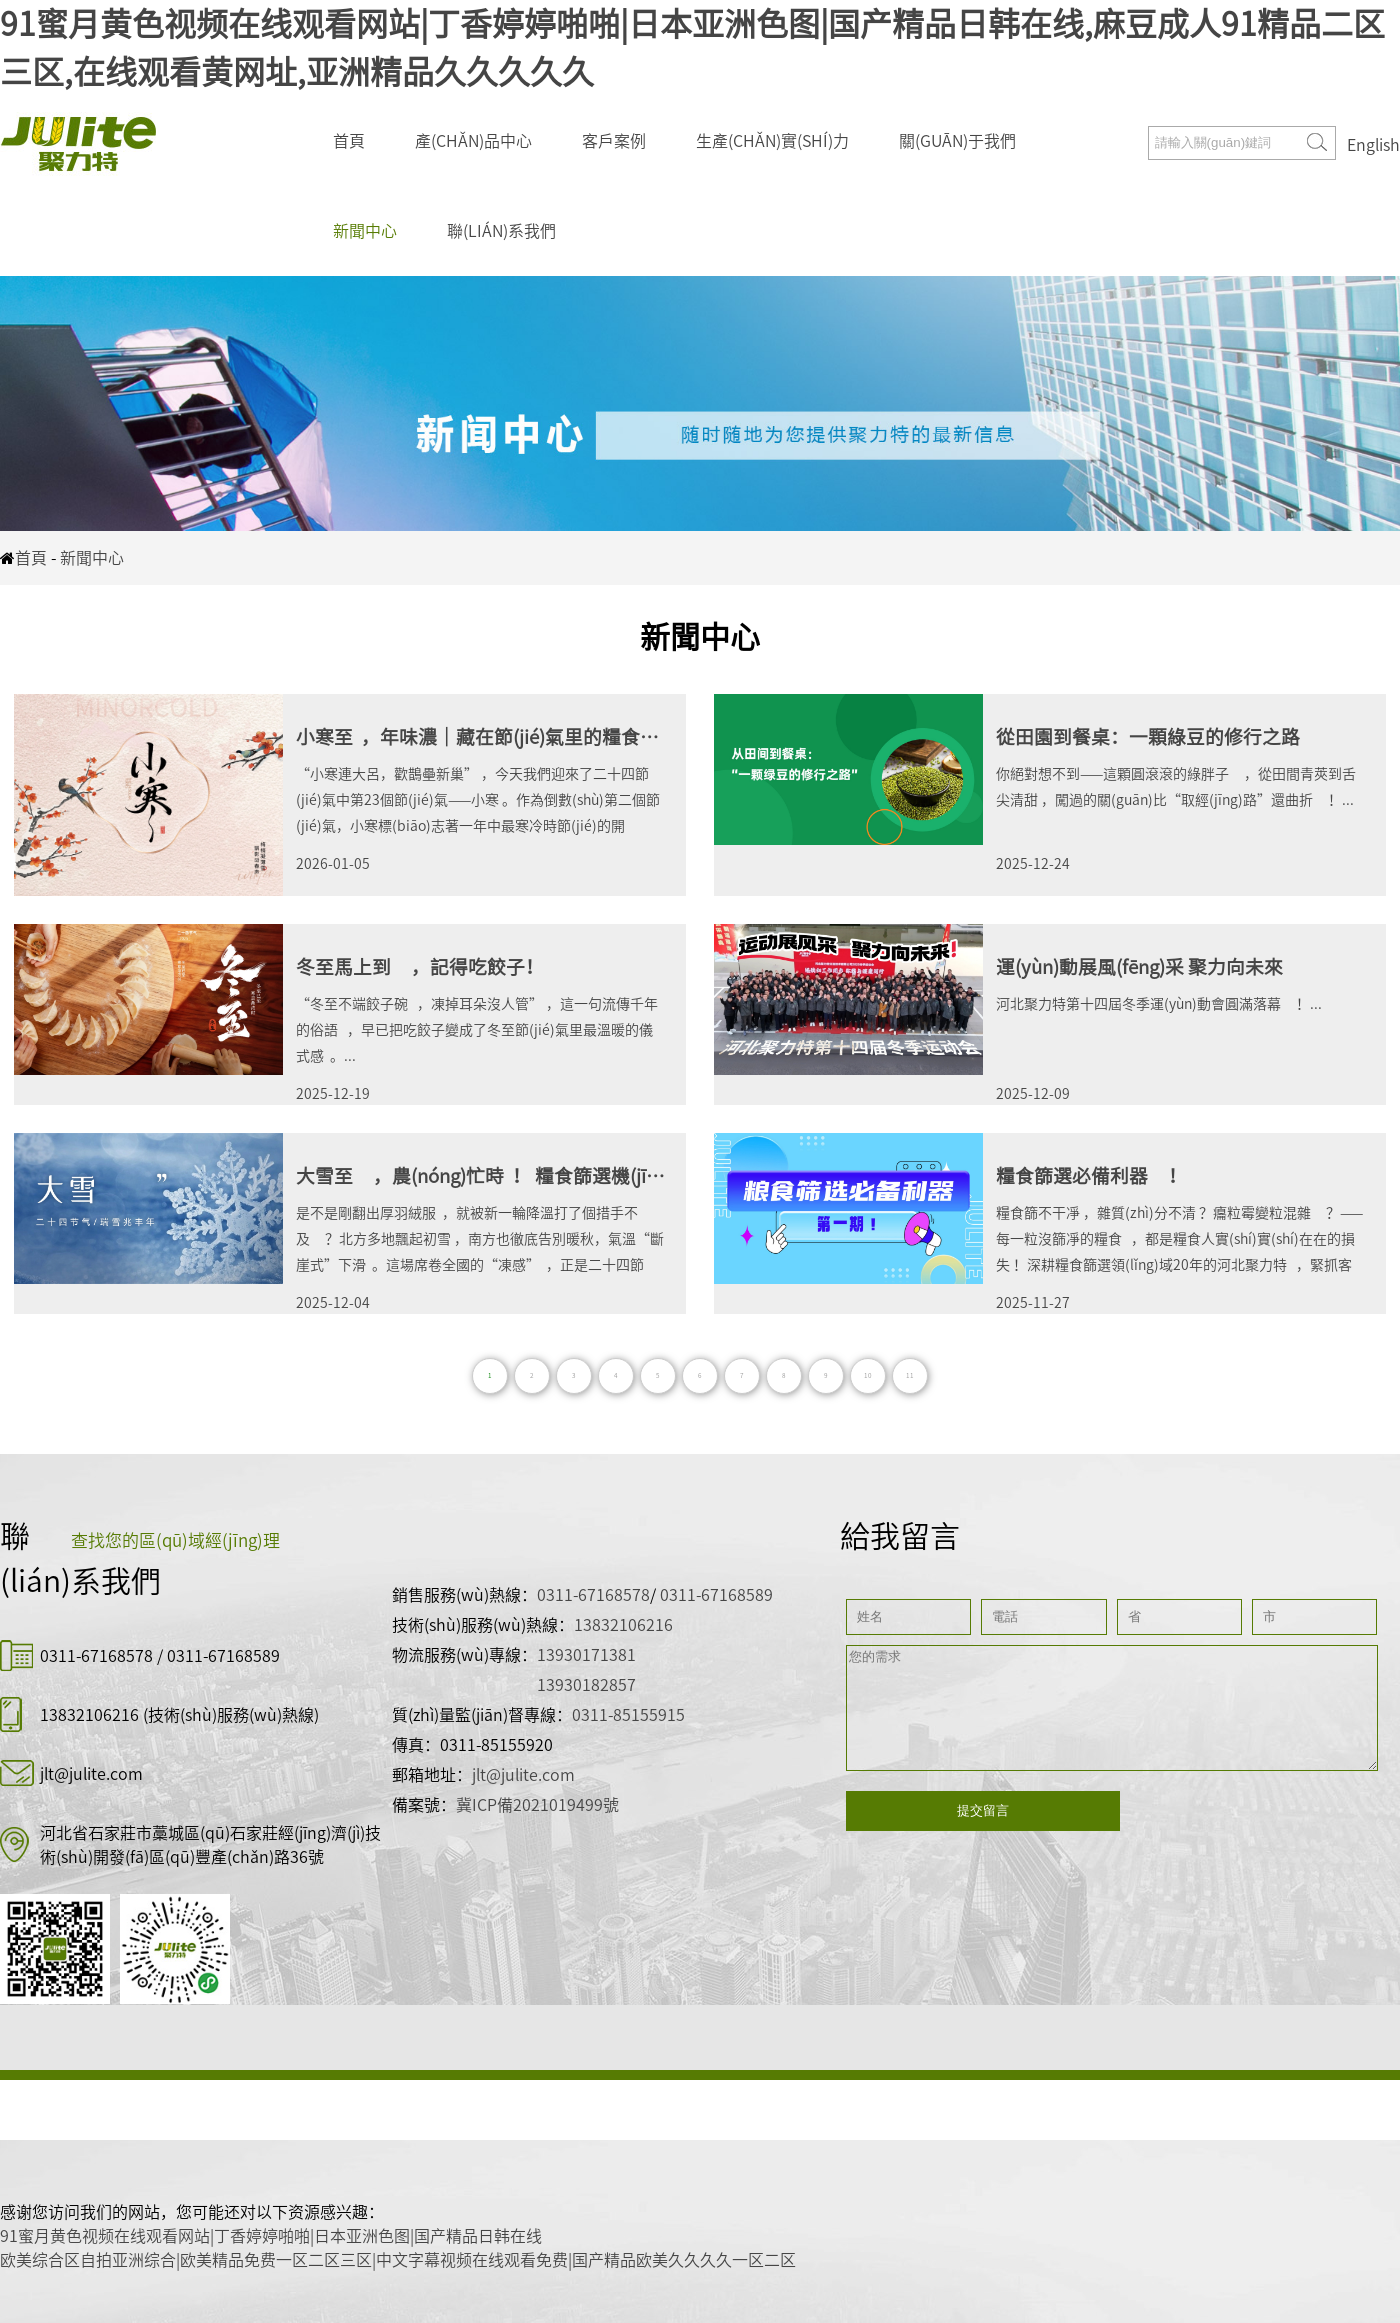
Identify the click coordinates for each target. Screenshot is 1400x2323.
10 (868, 1375)
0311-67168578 (98, 1656)
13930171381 (586, 1655)
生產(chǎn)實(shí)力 (772, 141)
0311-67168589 (223, 1656)
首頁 (349, 141)
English (1373, 145)
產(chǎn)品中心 (473, 141)
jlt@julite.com (91, 1774)
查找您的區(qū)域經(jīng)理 (175, 1540)
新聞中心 (365, 231)
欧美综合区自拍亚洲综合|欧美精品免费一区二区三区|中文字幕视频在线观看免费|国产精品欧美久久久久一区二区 (398, 2260)
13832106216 (89, 1715)
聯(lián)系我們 (501, 231)
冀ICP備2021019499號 (537, 1805)
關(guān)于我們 (957, 141)
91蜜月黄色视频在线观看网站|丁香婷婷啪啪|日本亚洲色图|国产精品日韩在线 (271, 2236)
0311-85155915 (628, 1715)
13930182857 (586, 1685)
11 (910, 1375)
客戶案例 (614, 141)
